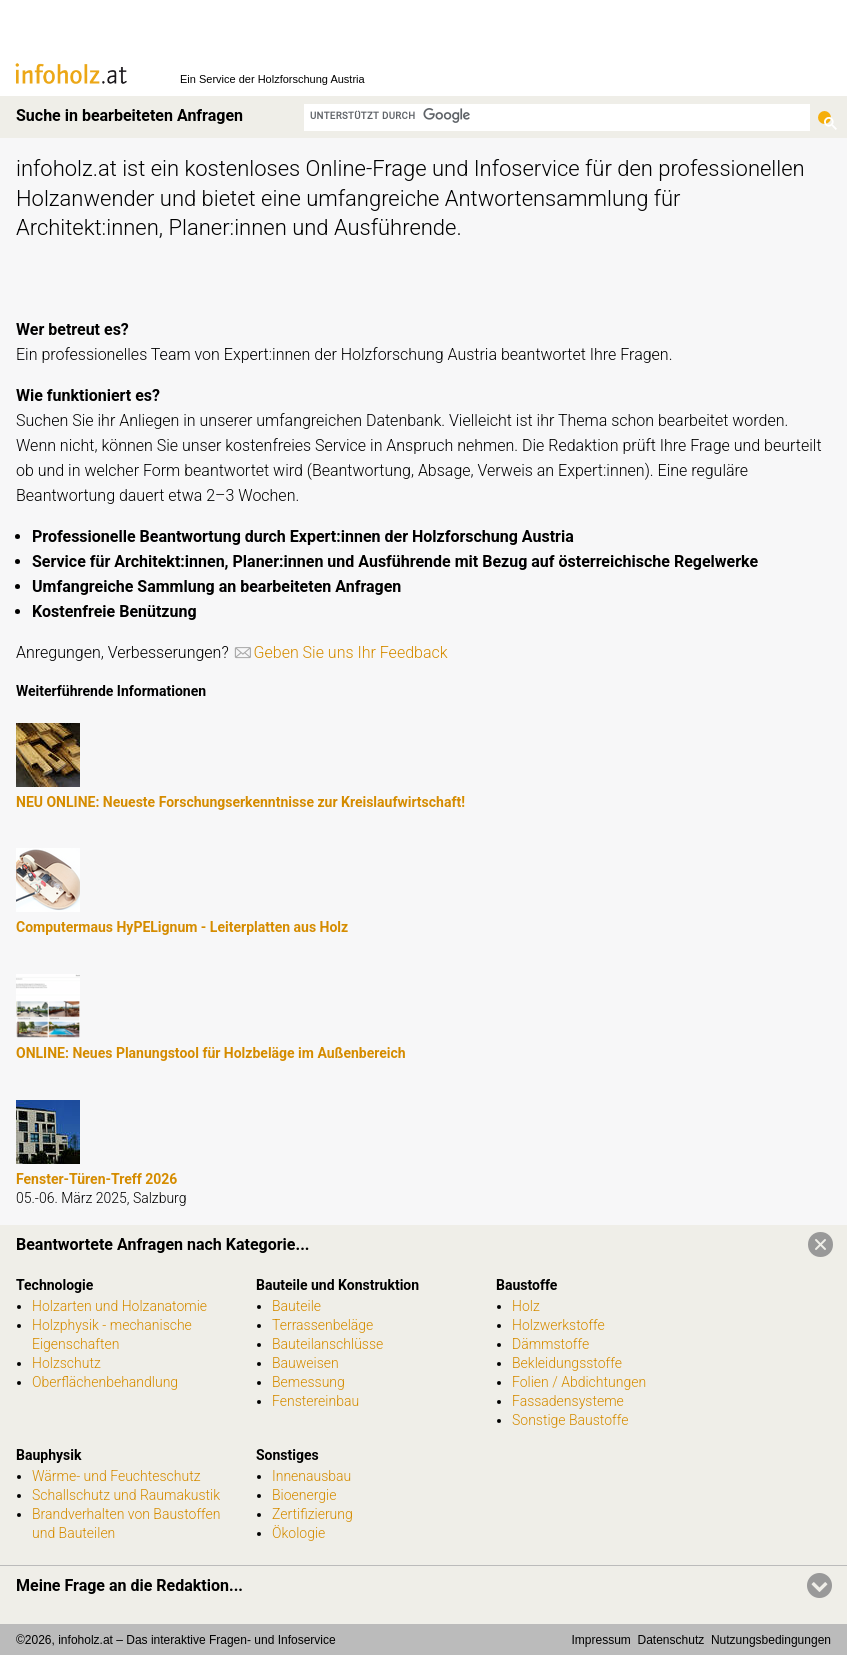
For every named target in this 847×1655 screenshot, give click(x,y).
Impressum (601, 1640)
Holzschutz (66, 1363)
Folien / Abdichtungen (579, 1382)
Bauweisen (305, 1363)
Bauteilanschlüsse (327, 1344)
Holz (526, 1306)
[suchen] (557, 115)
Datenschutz (671, 1640)
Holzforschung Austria (311, 79)
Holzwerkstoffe (558, 1325)
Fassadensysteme (568, 1401)
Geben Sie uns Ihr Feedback (351, 652)
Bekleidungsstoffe (567, 1363)
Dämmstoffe (550, 1344)
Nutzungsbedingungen (771, 1640)
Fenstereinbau (315, 1401)
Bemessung (308, 1382)
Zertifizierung (312, 1514)
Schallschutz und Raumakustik (126, 1495)
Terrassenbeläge (322, 1325)
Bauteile (296, 1306)
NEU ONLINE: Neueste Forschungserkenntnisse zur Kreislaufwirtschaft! (240, 802)
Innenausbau (311, 1476)
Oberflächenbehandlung (105, 1382)
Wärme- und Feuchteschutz (116, 1476)
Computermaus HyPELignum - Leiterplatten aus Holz (182, 927)
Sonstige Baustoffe (570, 1420)
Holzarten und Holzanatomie (119, 1306)
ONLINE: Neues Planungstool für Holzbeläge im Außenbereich (211, 1053)
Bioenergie (304, 1495)
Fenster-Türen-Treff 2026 (96, 1179)
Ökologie (298, 1533)
